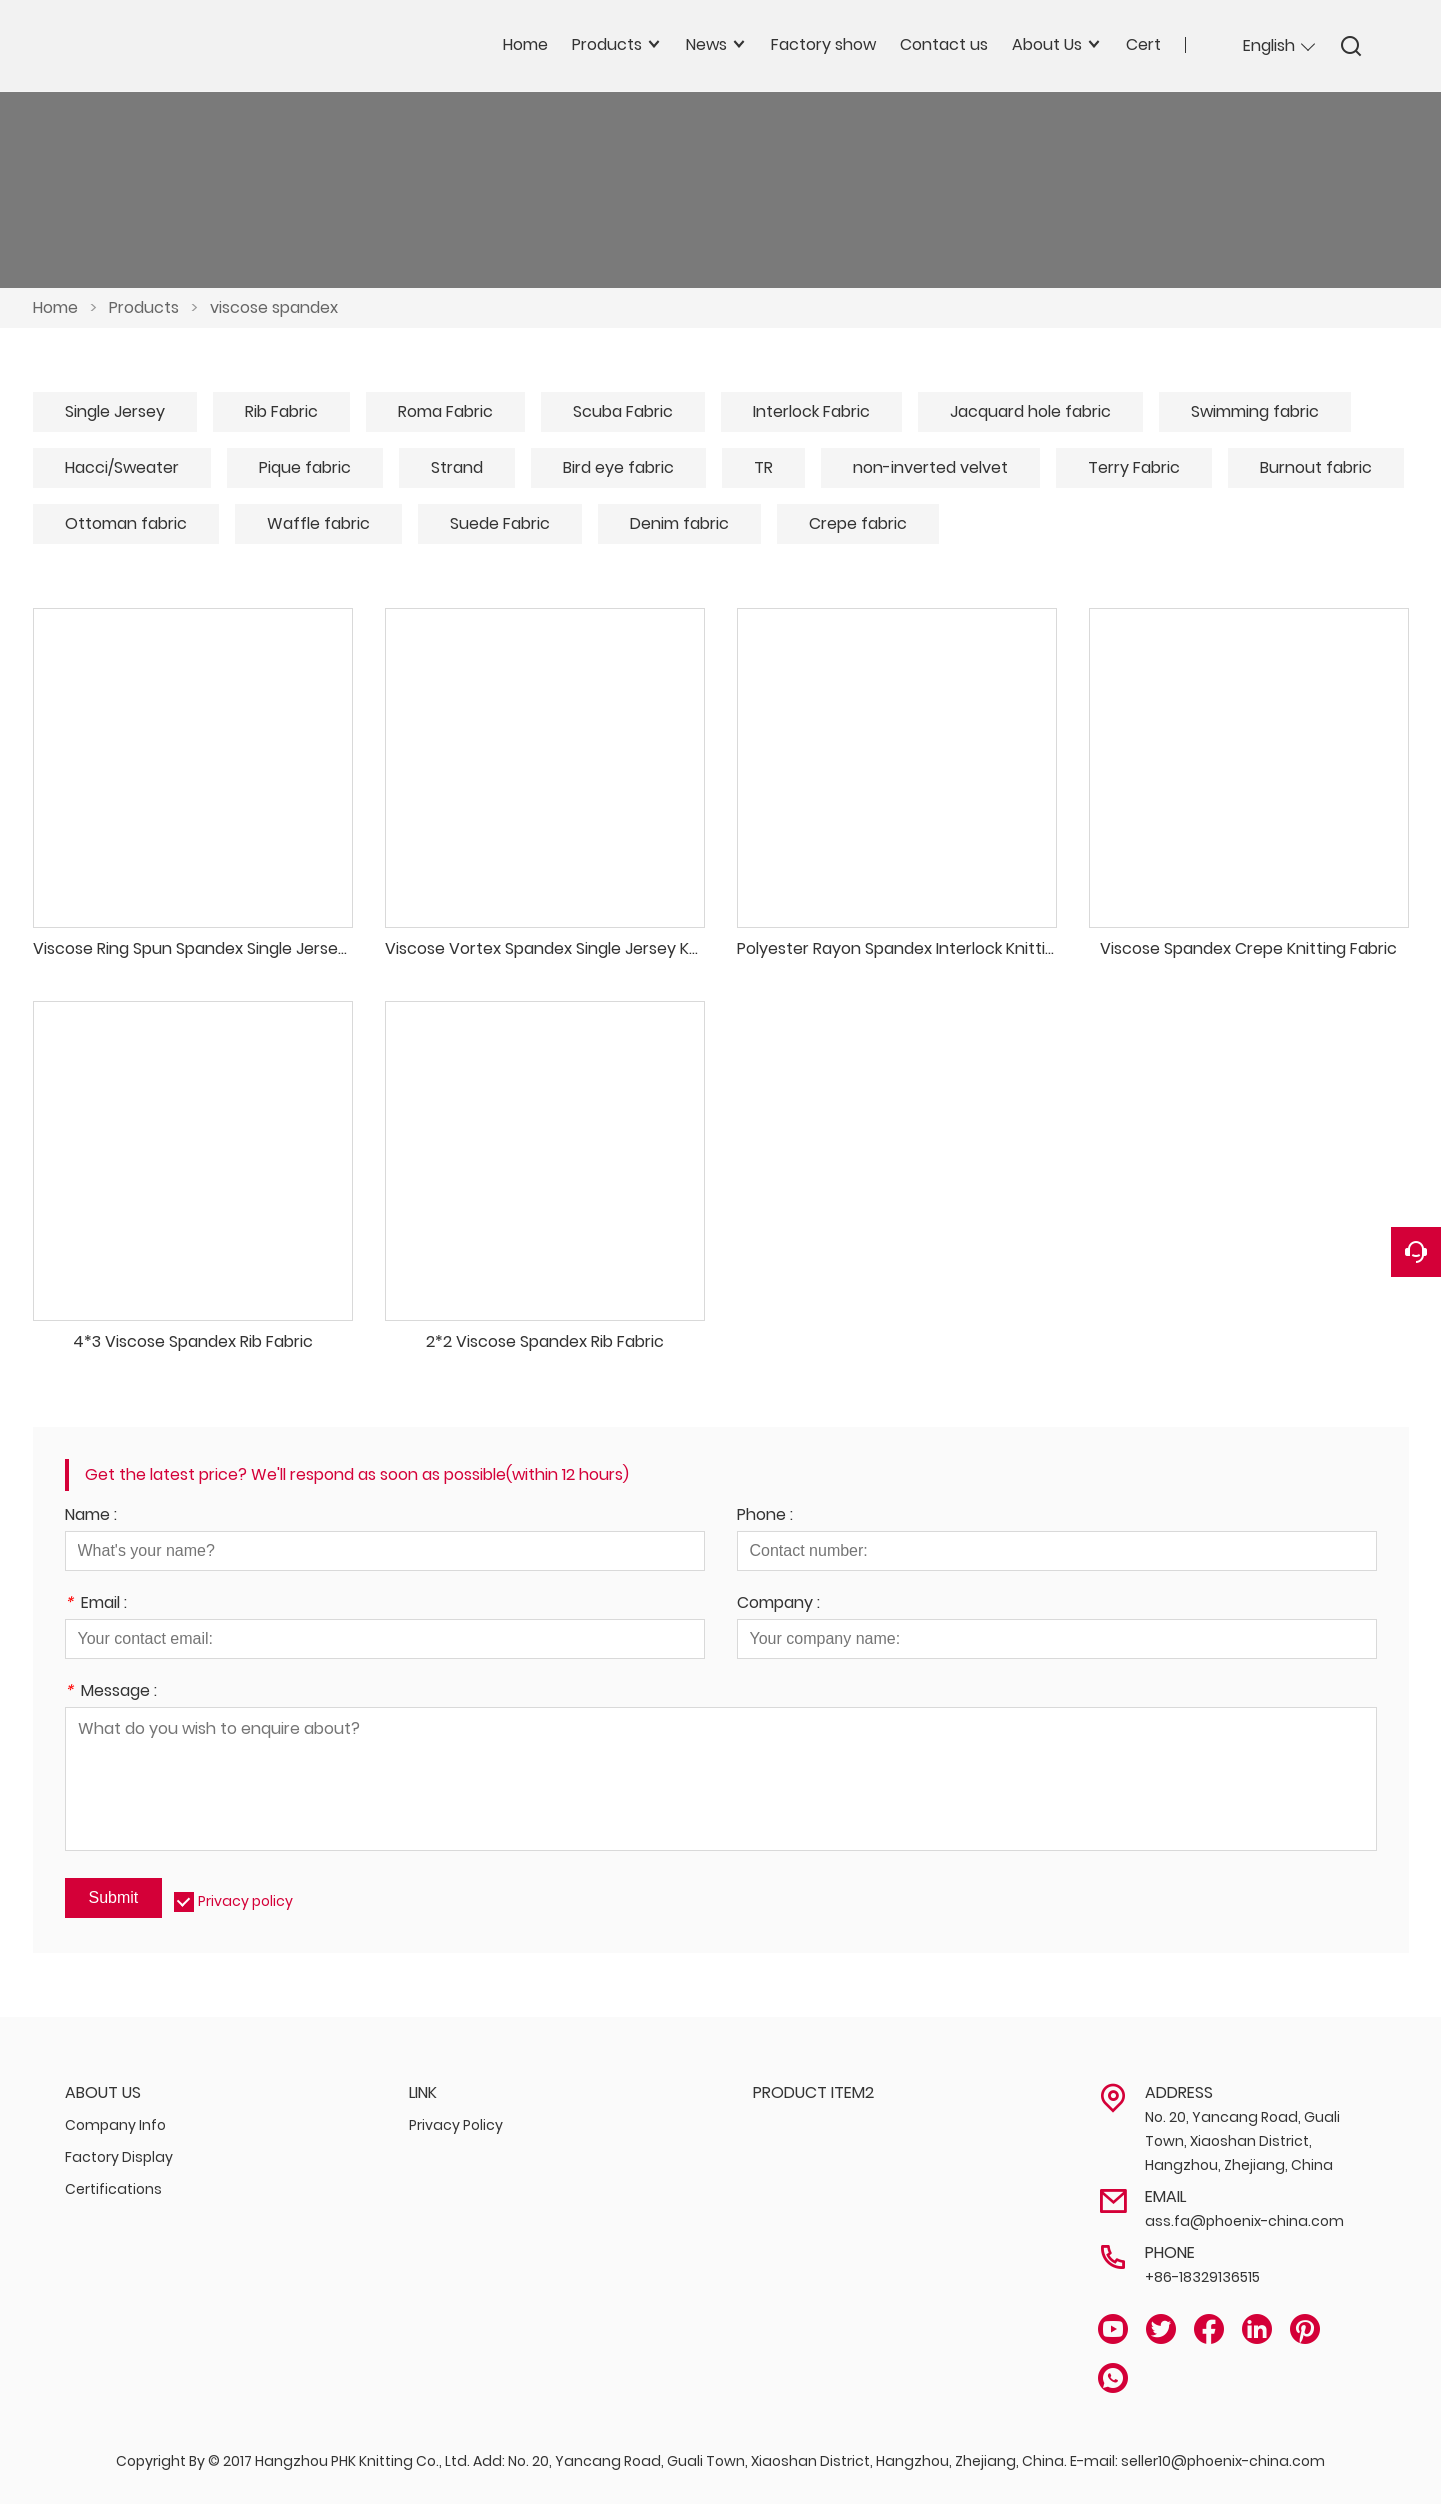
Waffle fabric (318, 523)
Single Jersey (115, 411)
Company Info (115, 2125)
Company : (778, 1604)
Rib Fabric (281, 411)
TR (763, 467)
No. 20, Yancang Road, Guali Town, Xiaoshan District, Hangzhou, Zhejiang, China (1242, 2141)
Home (55, 307)
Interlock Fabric (811, 411)
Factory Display (119, 2157)
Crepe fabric (858, 523)
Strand (457, 467)
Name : (91, 1516)
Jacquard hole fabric (1030, 411)
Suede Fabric (500, 523)
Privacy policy (245, 1901)
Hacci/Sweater (122, 467)
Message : (111, 1692)
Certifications (113, 2189)
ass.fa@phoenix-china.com (1244, 2221)
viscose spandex (274, 307)
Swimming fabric (1255, 411)
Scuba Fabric (623, 411)
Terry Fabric (1134, 467)
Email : (96, 1604)
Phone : (765, 1516)
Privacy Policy (456, 2125)
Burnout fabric (1316, 467)
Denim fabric (679, 523)
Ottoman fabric (126, 523)
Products (144, 307)
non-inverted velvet (930, 467)
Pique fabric (305, 467)
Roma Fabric (445, 411)
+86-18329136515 (1202, 2277)
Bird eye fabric (618, 467)
